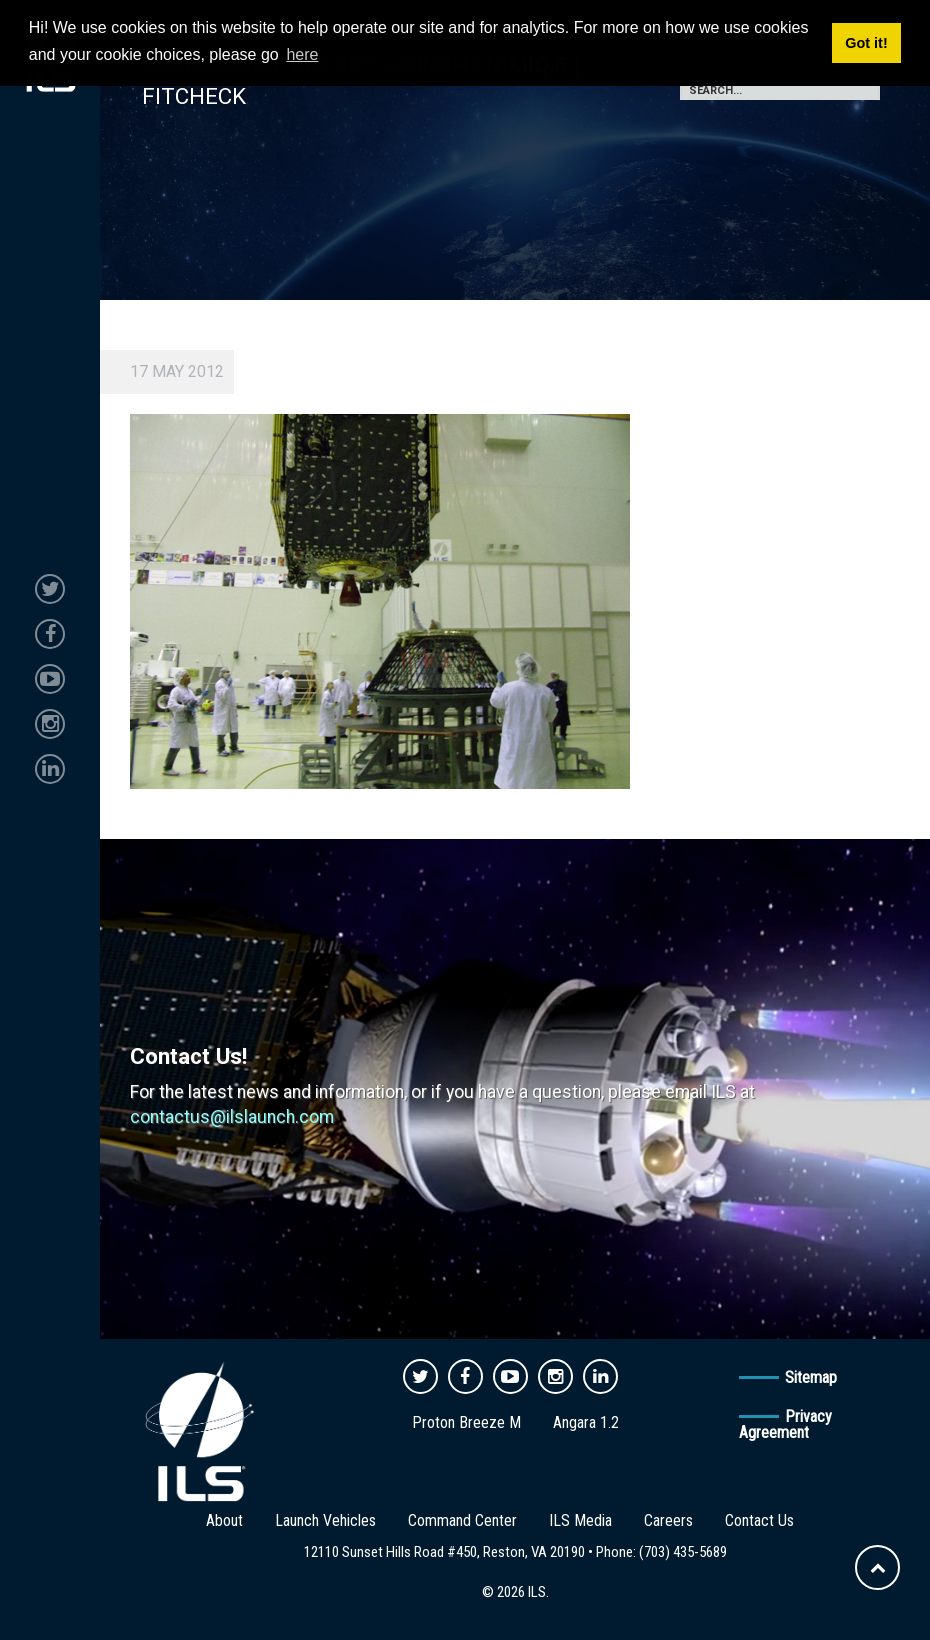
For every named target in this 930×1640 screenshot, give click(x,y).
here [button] (302, 54)
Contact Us (759, 1520)
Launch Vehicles (325, 1520)
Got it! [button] (866, 43)
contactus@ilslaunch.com (232, 1117)
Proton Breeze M (466, 1422)
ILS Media (580, 1520)
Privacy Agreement (785, 1424)
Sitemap (811, 1377)
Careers (668, 1520)
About (224, 1520)
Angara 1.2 (586, 1422)
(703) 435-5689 (683, 1552)
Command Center (462, 1520)
